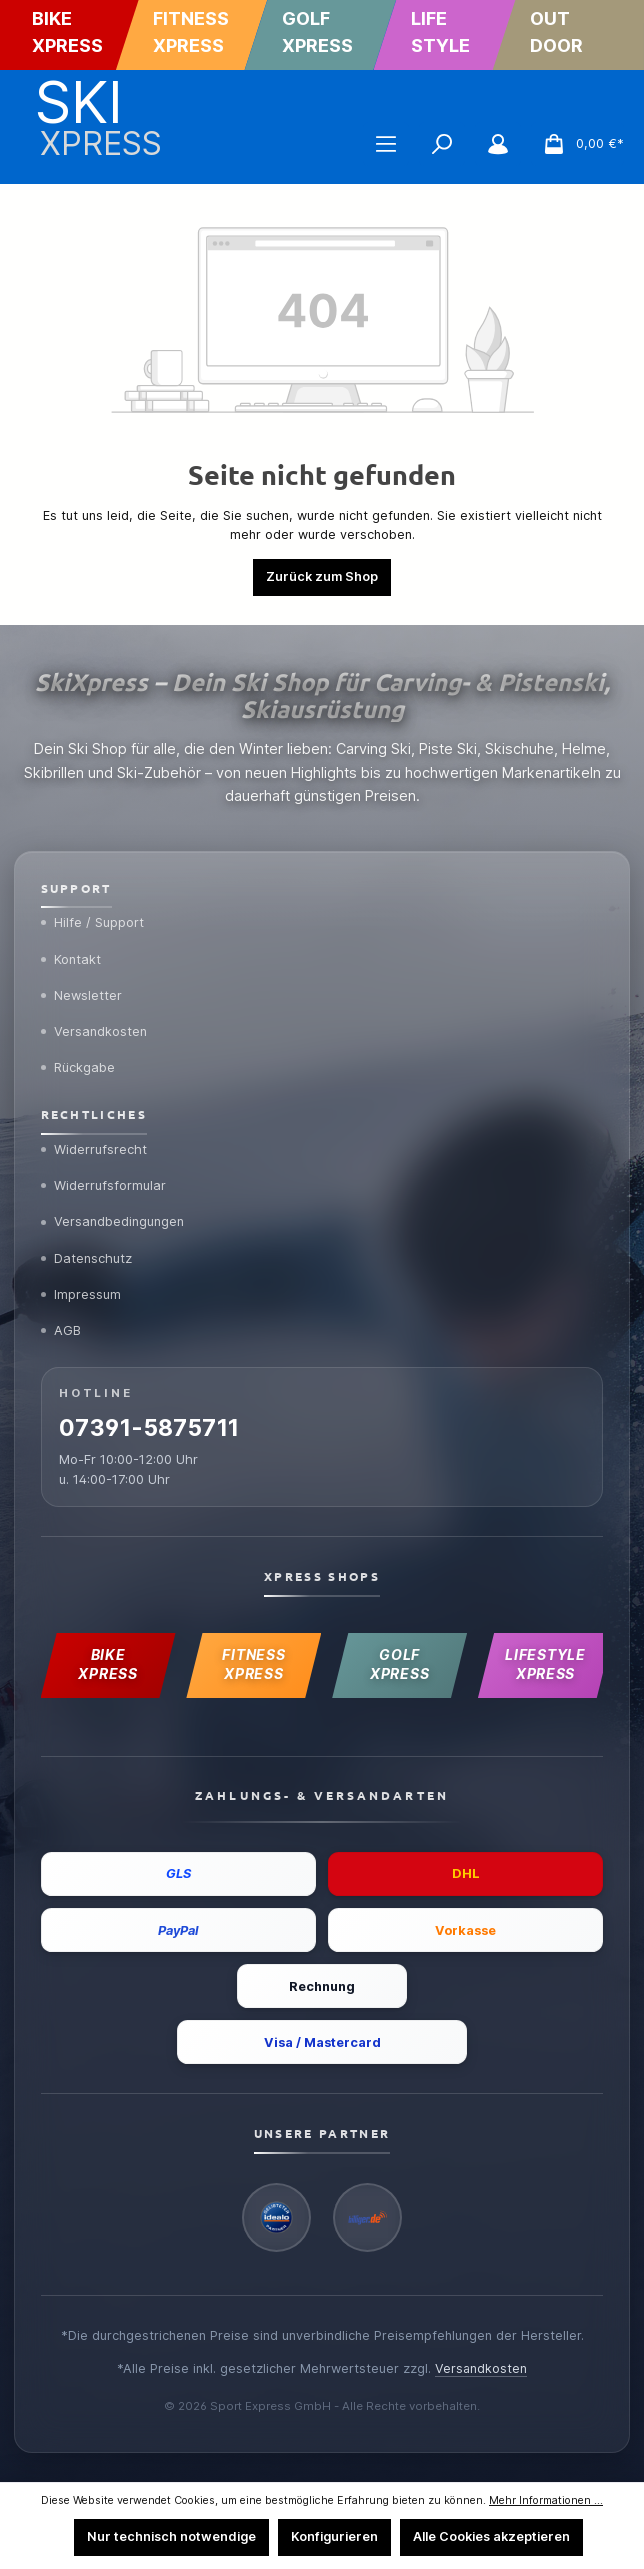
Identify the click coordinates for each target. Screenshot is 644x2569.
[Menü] (386, 144)
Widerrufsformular (104, 1178)
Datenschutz (87, 1252)
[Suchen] (442, 144)
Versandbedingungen (115, 1215)
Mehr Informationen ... (546, 2500)
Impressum (81, 1289)
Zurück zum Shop (322, 576)
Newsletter (82, 987)
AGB (61, 1325)
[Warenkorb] (577, 144)
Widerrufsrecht (94, 1142)
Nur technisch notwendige (171, 2536)
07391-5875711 (151, 1424)
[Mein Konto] (498, 144)
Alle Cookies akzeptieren (491, 2536)
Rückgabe (78, 1060)
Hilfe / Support (93, 913)
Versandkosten (95, 1023)
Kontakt (72, 950)
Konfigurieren (334, 2536)
